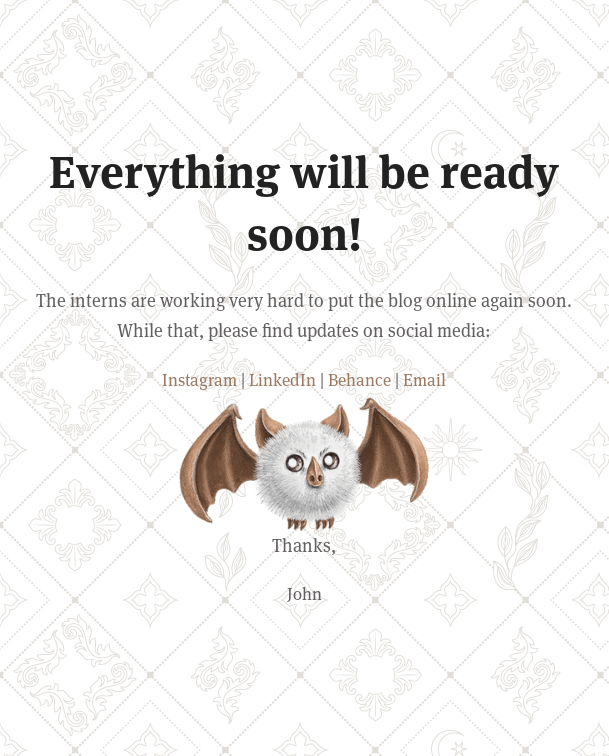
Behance (359, 380)
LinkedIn (282, 380)
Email (424, 380)
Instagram (199, 380)
